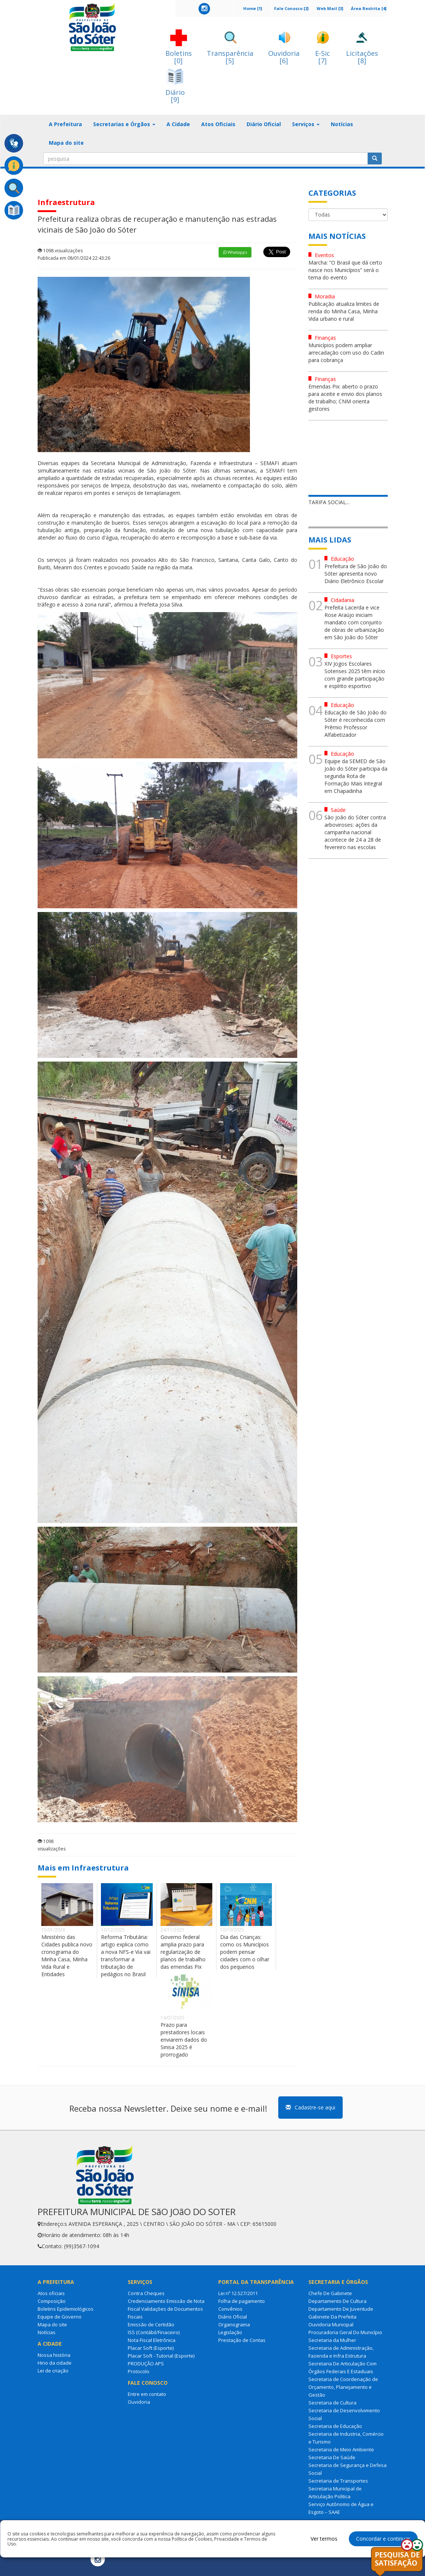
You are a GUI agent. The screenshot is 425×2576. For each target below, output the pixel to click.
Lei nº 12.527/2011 (238, 2293)
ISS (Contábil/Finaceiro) (154, 2332)
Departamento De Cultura (337, 2301)
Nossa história (54, 2355)
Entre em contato (147, 2394)
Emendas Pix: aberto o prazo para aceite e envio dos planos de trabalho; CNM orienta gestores (345, 397)
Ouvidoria (139, 2402)
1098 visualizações (60, 250)
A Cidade (178, 124)
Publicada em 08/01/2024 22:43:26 (74, 258)
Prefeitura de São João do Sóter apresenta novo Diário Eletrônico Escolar (355, 574)
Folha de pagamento (241, 2301)
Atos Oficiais (218, 124)
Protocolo (138, 2371)
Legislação (230, 2332)
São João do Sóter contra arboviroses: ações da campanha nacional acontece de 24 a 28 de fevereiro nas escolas (355, 832)
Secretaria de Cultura (332, 2402)
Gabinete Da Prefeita (332, 2316)
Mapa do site (66, 142)
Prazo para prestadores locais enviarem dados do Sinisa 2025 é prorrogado (184, 2039)
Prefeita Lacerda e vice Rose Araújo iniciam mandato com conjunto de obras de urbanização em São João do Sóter (354, 622)
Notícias (342, 124)
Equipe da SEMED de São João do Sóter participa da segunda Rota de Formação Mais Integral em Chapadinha (355, 776)
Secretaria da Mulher (332, 2340)
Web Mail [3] (330, 8)
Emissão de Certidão (151, 2324)
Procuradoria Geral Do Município (345, 2332)
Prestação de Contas (242, 2340)
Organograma (234, 2324)
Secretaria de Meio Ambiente (341, 2449)
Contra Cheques (146, 2293)
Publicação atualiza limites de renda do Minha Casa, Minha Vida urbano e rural (343, 311)
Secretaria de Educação (335, 2426)
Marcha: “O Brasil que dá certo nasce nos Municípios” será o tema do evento (345, 270)
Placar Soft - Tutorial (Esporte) (161, 2355)
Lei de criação (53, 2370)
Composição (52, 2301)
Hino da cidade (55, 2362)
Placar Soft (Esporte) (151, 2348)
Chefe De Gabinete (330, 2293)
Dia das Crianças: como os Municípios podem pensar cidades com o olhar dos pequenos (244, 1951)
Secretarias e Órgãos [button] (124, 124)
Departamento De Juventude (340, 2308)
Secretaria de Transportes (338, 2480)
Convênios (230, 2308)
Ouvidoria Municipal (330, 2324)
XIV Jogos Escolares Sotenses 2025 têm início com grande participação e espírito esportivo (354, 674)
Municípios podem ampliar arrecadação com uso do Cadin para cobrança (346, 353)
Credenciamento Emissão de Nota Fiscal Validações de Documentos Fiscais (166, 2309)
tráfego (46, 604)
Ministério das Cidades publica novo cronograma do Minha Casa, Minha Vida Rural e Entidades (66, 1955)
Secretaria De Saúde (331, 2457)
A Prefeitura (65, 124)
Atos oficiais (51, 2293)
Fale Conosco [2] (291, 8)
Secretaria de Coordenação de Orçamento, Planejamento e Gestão (343, 2387)
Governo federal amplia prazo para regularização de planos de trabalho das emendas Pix (183, 1951)
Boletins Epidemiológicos (65, 2308)
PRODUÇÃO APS (146, 2363)
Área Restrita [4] (368, 8)
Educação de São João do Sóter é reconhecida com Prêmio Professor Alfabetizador (355, 723)
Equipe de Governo (60, 2316)
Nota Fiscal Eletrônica (151, 2340)
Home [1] (252, 8)
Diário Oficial (264, 124)
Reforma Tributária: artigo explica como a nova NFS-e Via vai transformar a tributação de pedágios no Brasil (125, 1955)
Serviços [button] (306, 124)
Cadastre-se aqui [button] (310, 2107)
